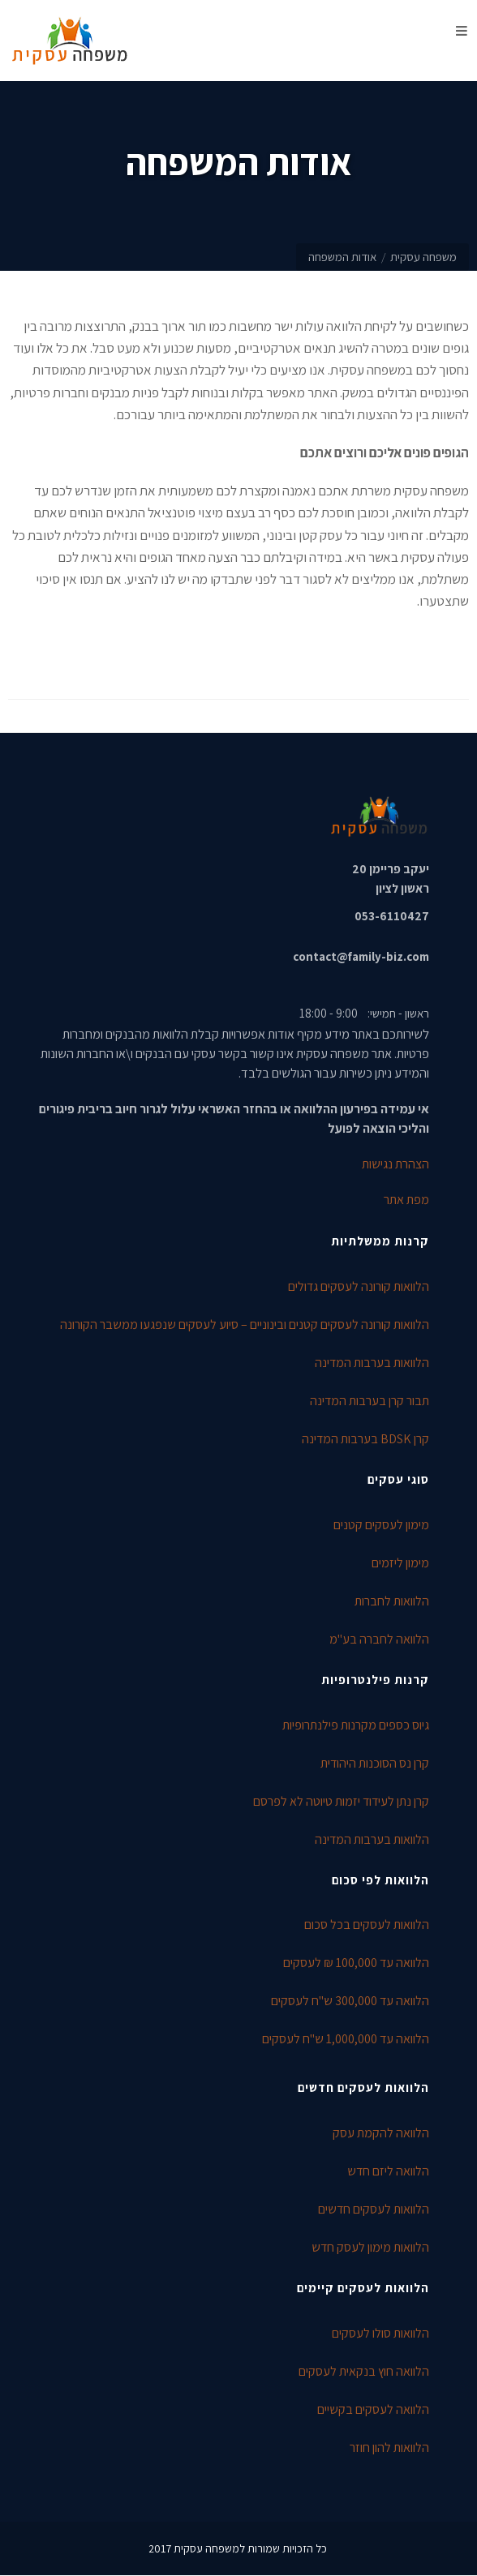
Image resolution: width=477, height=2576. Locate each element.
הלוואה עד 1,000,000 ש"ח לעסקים (345, 2038)
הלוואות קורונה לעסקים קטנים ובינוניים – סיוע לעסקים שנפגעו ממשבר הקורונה (244, 1324)
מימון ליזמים (400, 1562)
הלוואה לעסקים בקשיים (373, 2409)
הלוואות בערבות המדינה (372, 1362)
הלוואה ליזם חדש (388, 2171)
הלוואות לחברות (392, 1600)
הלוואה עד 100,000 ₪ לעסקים (356, 1962)
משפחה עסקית (423, 256)
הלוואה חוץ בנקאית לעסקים (364, 2371)
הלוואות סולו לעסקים (380, 2333)
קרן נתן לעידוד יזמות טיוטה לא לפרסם (341, 1801)
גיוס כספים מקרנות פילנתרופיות (355, 1725)
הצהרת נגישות (395, 1163)
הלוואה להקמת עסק (381, 2132)
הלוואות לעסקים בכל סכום (366, 1924)
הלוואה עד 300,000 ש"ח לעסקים (350, 2000)
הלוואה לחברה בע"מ (379, 1639)
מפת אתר (406, 1199)
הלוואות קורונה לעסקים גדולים (358, 1286)
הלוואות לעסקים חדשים (373, 2209)
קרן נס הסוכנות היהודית (374, 1763)
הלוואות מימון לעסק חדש (370, 2247)
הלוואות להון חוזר (389, 2447)
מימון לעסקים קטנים (381, 1524)
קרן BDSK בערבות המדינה (365, 1438)
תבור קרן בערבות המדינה (369, 1400)
